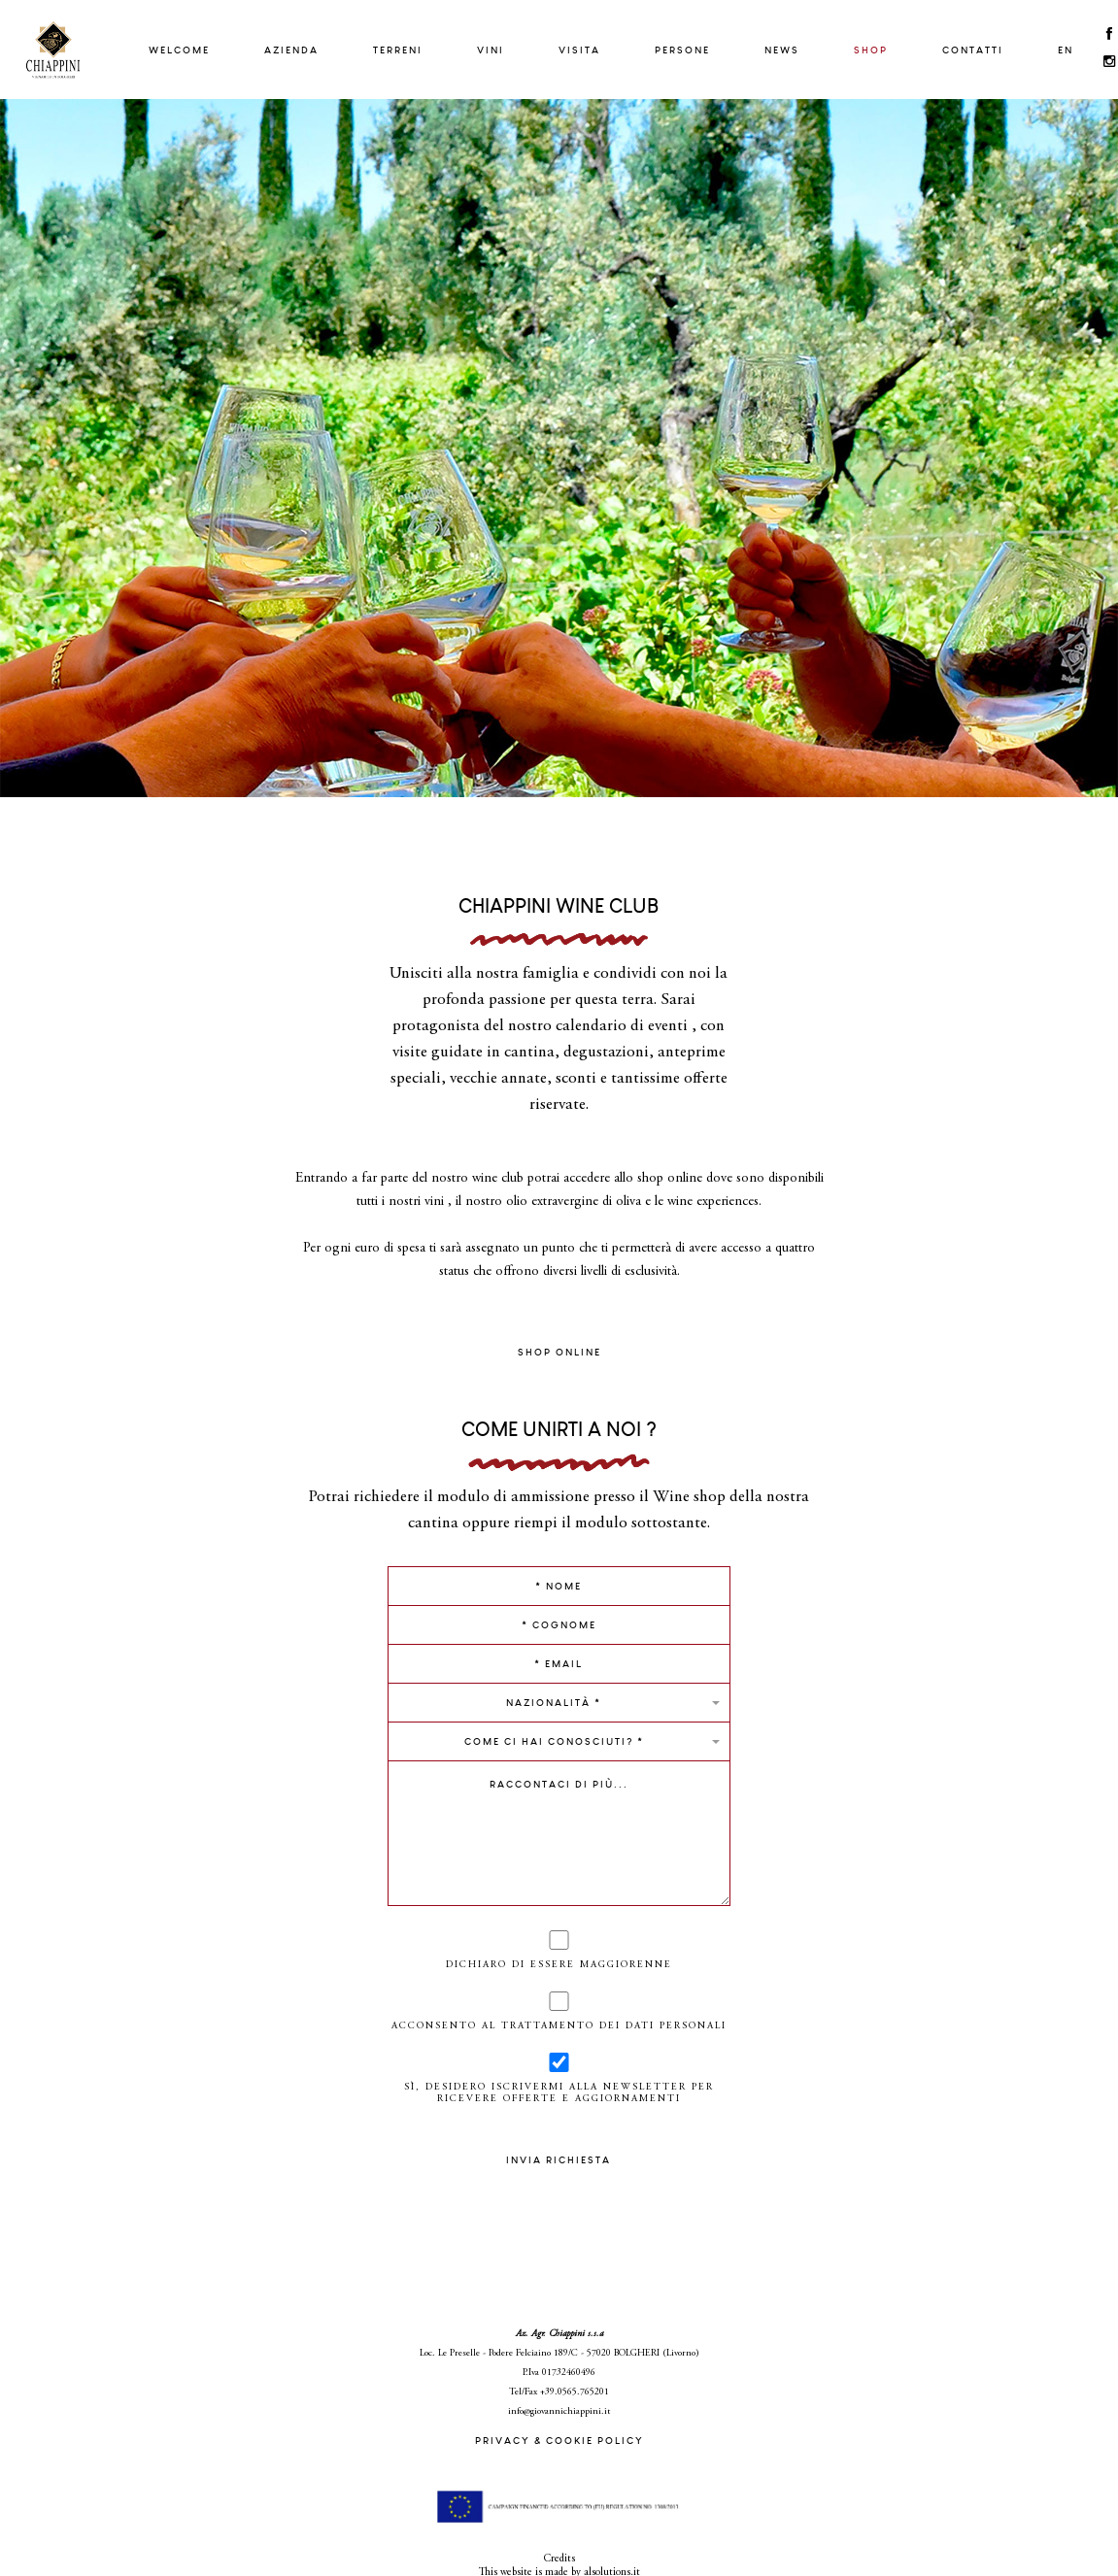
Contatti (972, 50)
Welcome (179, 50)
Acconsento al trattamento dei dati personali (559, 2011)
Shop (871, 50)
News (781, 50)
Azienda (291, 50)
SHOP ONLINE (559, 1352)
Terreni (398, 50)
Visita (579, 50)
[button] (559, 1702)
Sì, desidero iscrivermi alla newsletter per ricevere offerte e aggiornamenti (559, 2078)
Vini (490, 50)
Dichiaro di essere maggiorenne (559, 1950)
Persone (682, 50)
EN (1065, 50)
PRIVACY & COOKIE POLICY (559, 2440)
